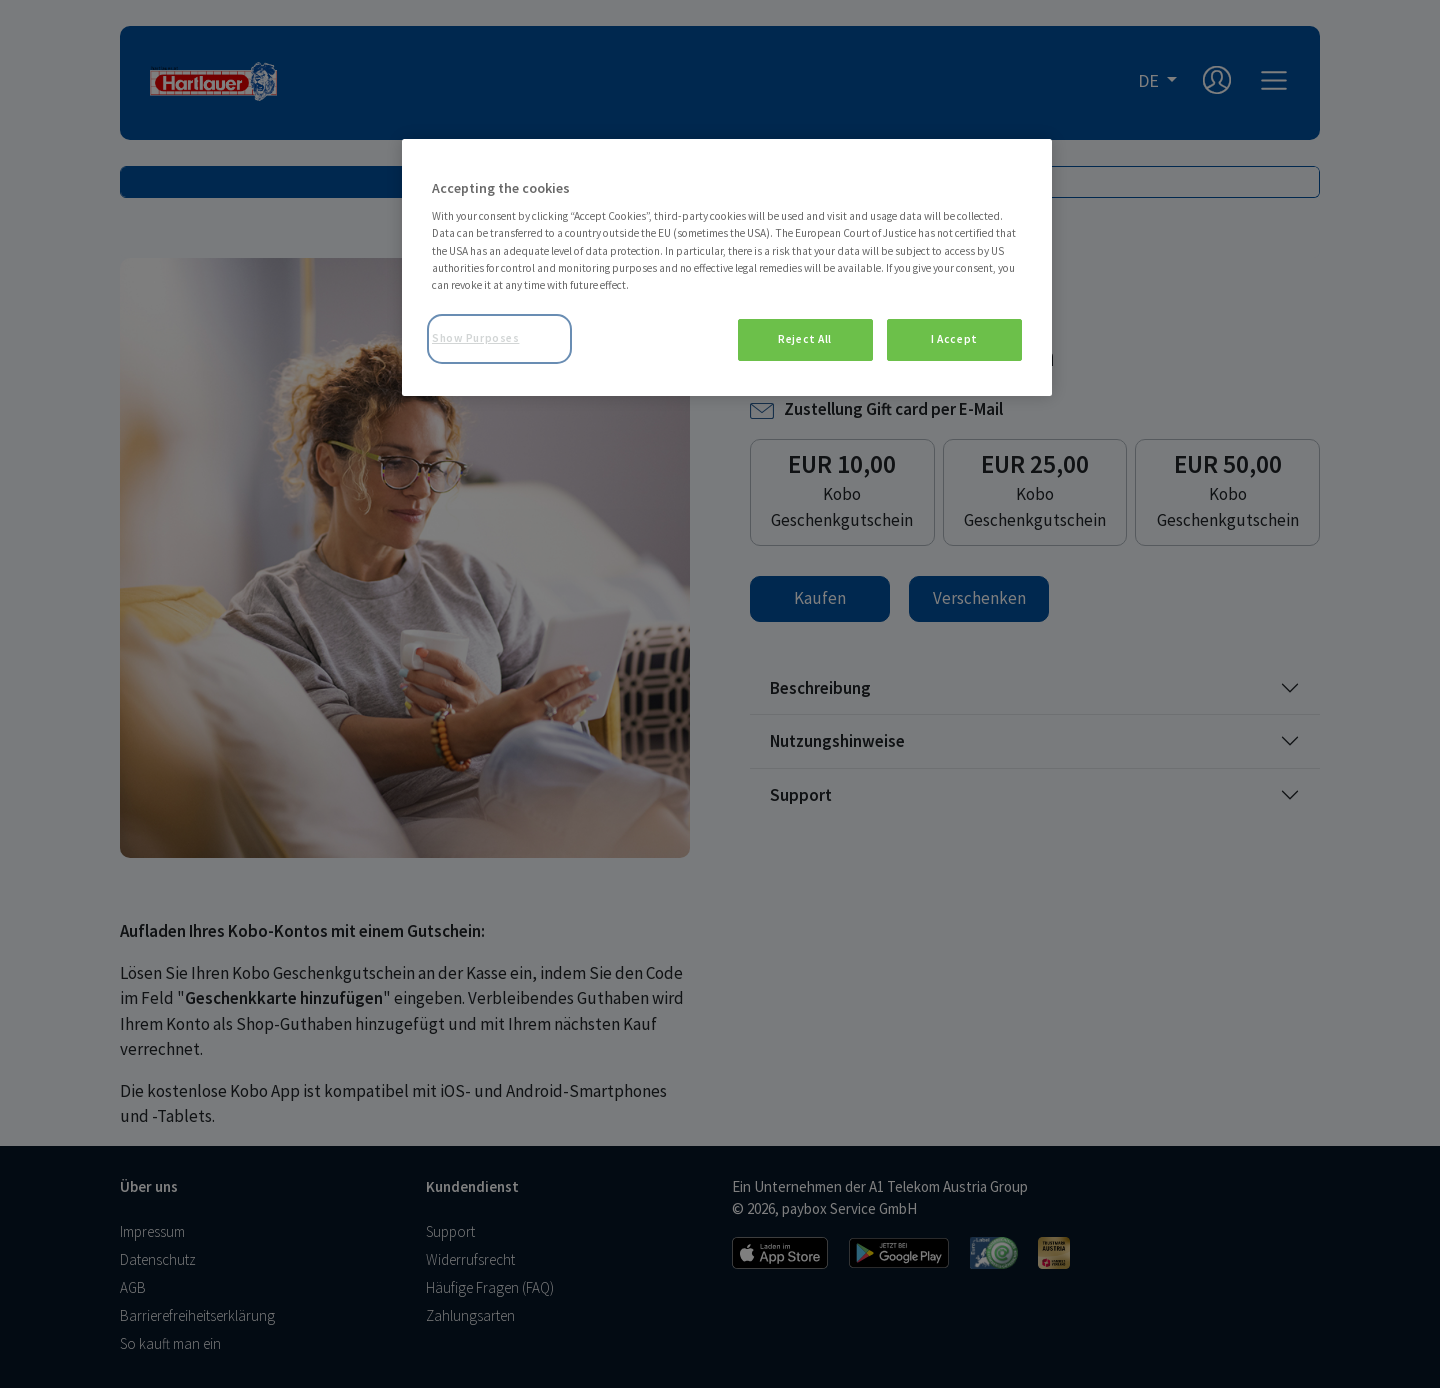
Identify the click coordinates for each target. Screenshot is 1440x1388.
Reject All (805, 339)
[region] (727, 267)
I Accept (954, 339)
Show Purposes (475, 338)
